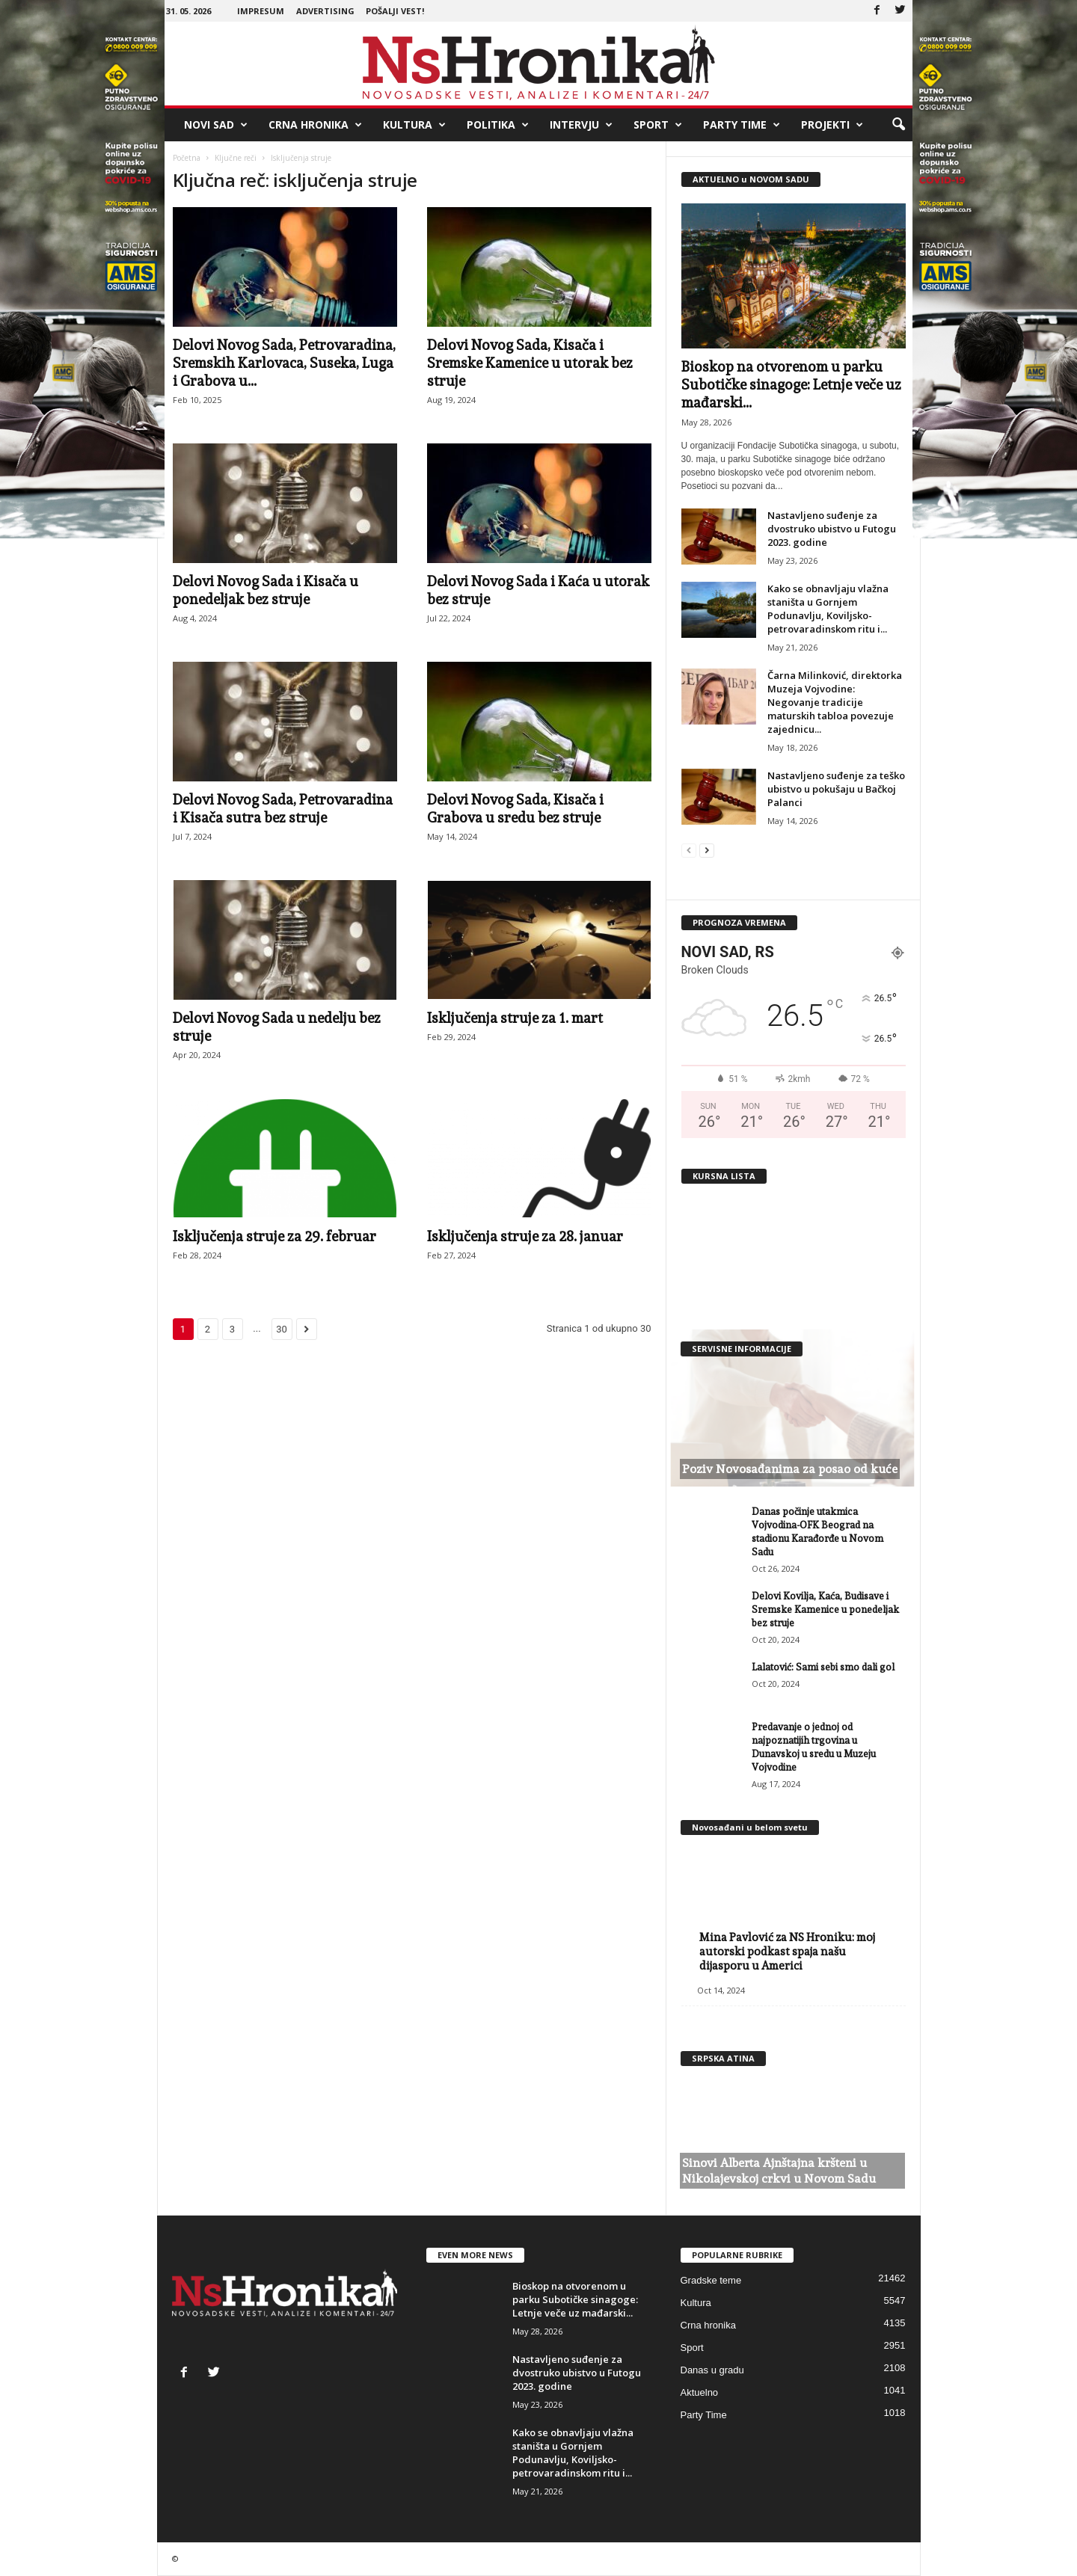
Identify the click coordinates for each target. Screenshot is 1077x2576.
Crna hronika (315, 124)
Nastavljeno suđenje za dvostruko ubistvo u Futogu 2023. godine (831, 528)
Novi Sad (216, 124)
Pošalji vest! (395, 10)
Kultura (414, 124)
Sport (657, 124)
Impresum (260, 10)
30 (281, 1329)
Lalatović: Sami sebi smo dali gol (823, 1667)
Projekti (832, 124)
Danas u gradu (712, 2370)
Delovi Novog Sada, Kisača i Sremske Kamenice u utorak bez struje (530, 362)
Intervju (581, 124)
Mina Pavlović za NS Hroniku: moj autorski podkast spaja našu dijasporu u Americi (787, 1952)
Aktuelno (700, 2392)
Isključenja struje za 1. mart (515, 1017)
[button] (898, 124)
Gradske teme (711, 2280)
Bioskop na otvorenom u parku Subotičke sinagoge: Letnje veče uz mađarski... (791, 384)
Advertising (325, 10)
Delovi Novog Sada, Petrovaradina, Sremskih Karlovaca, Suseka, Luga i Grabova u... (284, 362)
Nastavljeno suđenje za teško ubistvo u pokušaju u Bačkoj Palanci (836, 789)
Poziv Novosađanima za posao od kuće (790, 1469)
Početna (186, 158)
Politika (498, 124)
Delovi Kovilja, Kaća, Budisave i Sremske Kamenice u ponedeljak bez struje (825, 1609)
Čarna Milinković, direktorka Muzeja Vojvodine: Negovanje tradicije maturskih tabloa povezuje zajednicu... (834, 702)
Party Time (741, 124)
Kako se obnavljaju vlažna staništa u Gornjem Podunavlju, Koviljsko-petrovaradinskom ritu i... (828, 609)
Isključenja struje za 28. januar (525, 1236)
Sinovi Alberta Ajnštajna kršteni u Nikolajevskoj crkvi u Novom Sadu (779, 2171)
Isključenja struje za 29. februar (274, 1236)
